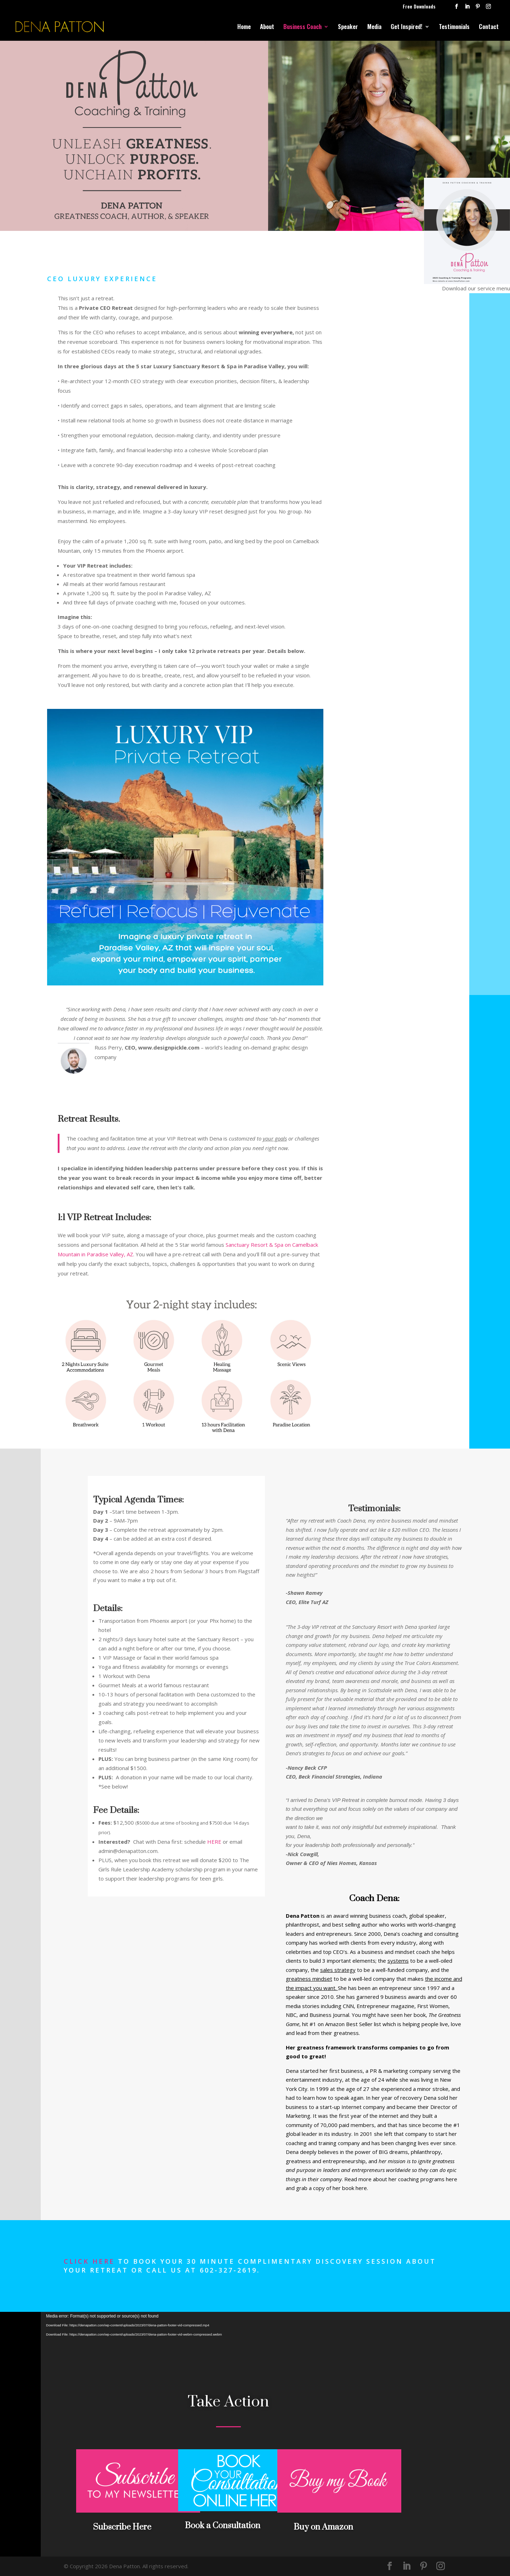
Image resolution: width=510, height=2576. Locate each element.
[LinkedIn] (467, 8)
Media (374, 27)
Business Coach (302, 27)
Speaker (348, 27)
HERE (213, 1841)
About (267, 27)
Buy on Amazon (323, 2527)
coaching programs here (427, 2179)
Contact (489, 27)
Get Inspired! (407, 27)
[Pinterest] (477, 8)
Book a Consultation (222, 2525)
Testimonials (454, 27)
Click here (89, 2265)
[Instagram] (488, 8)
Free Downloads (419, 7)
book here (354, 2187)
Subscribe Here (122, 2527)
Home (244, 27)
